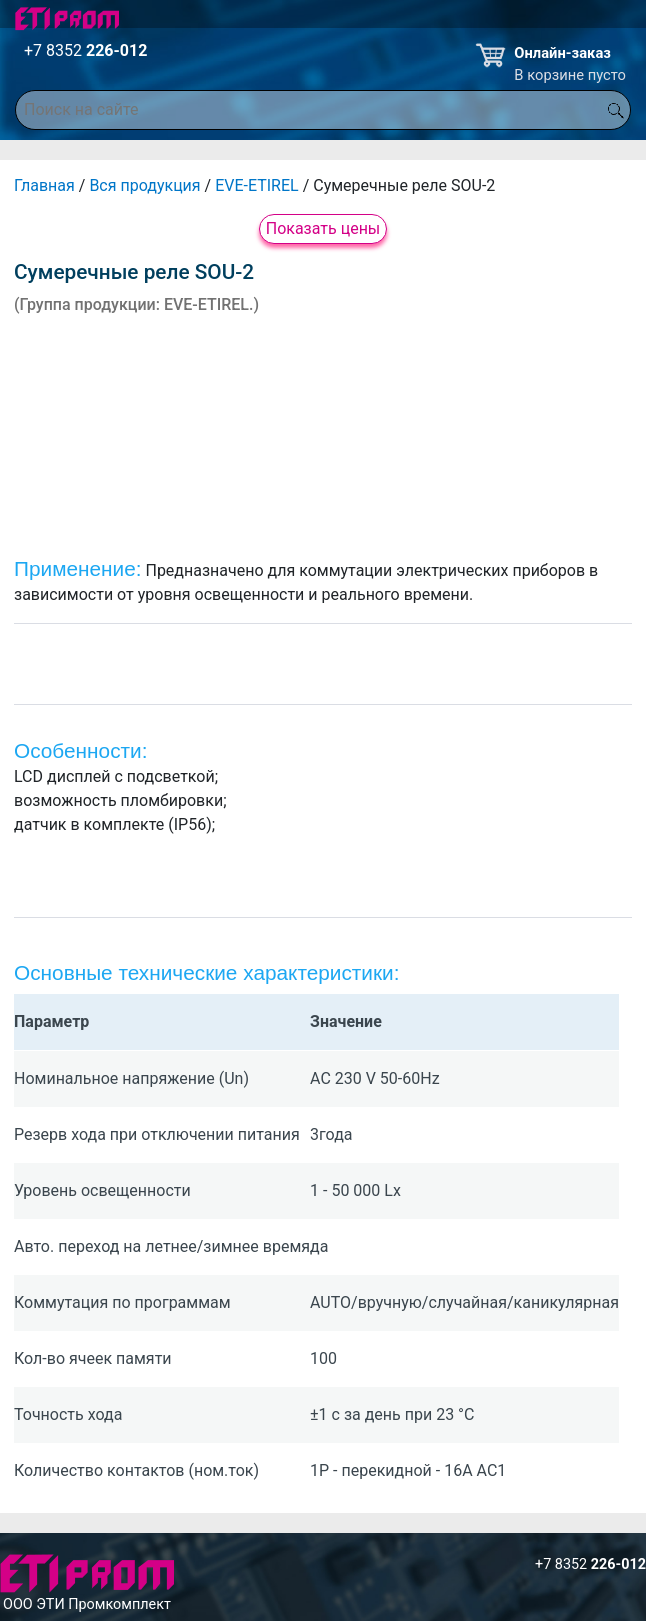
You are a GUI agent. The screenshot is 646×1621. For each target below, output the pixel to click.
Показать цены (323, 228)
